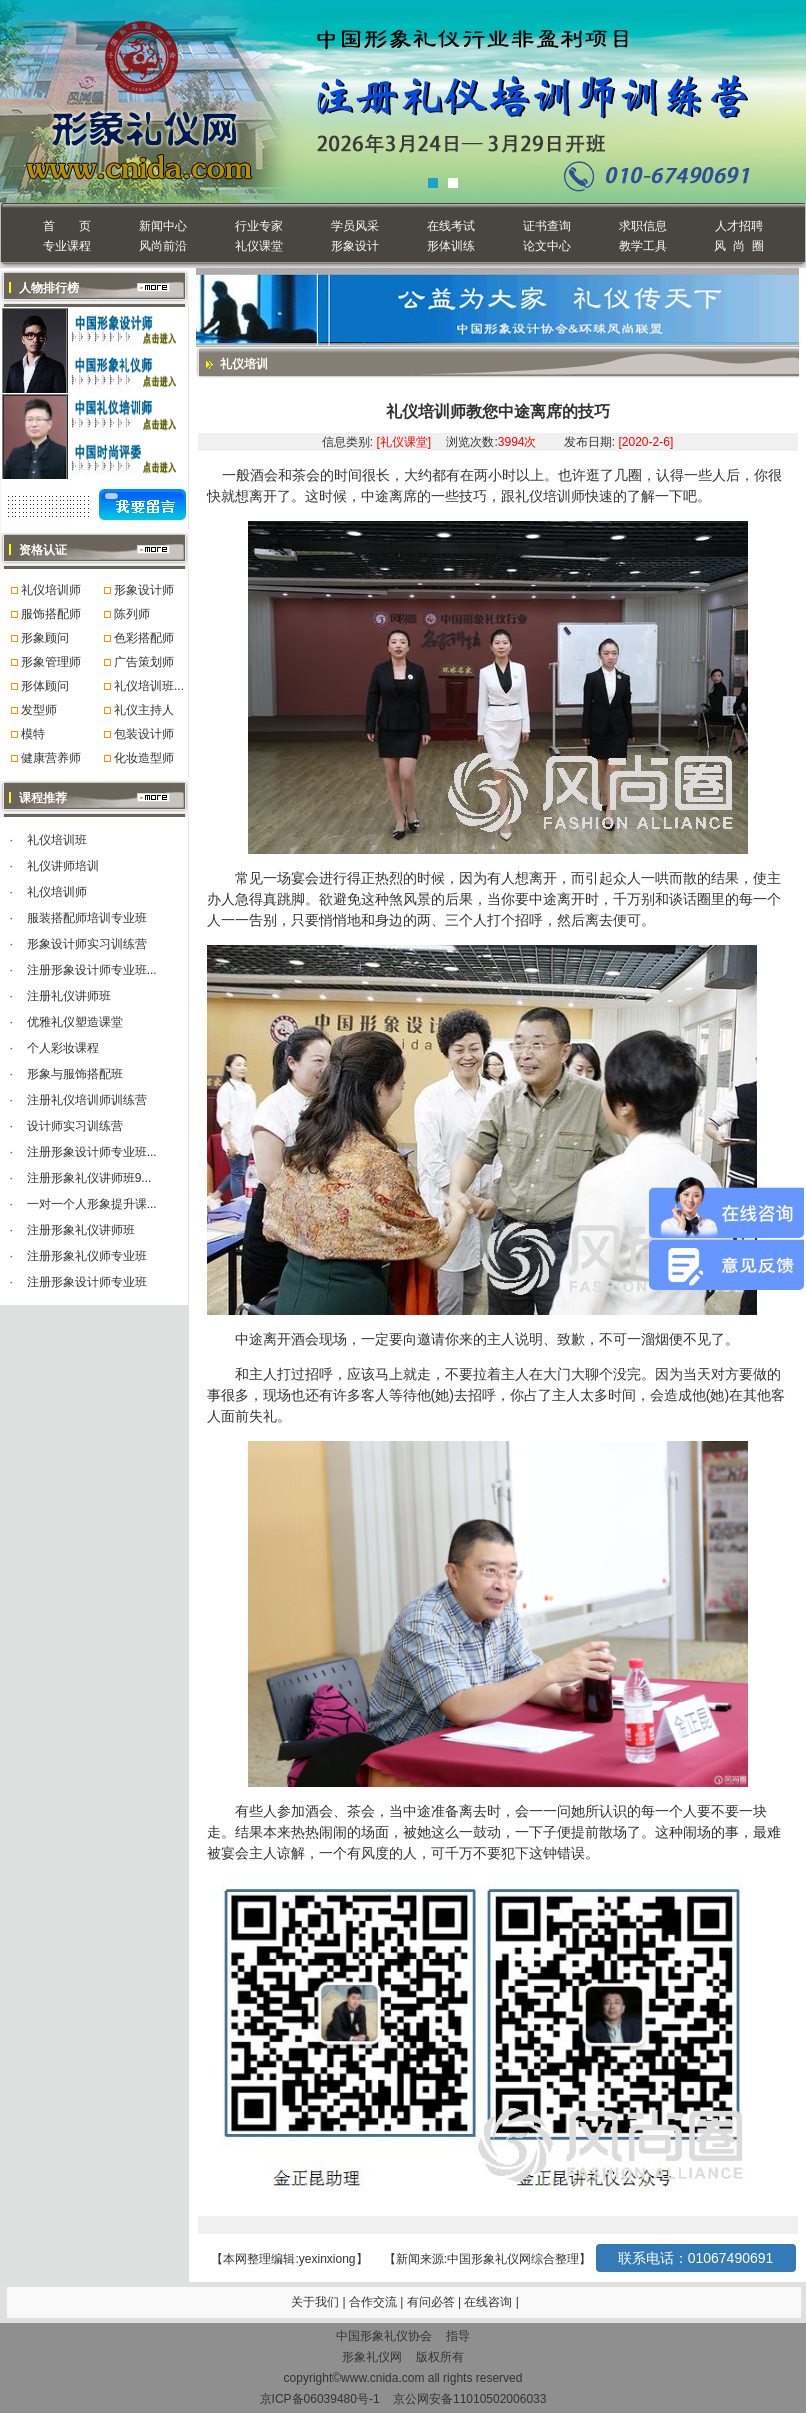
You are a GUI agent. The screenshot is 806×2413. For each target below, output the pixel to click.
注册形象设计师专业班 (87, 1282)
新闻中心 (163, 226)
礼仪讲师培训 (63, 866)
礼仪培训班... (149, 686)
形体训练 (451, 246)
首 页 (66, 226)
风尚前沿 (163, 246)
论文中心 (547, 246)
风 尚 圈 (738, 246)
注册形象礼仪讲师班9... (89, 1178)
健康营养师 (51, 758)
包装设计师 (144, 734)
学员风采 (355, 226)
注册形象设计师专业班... (92, 970)
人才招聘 (739, 226)
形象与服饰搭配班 (75, 1074)
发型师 (39, 710)
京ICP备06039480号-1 (320, 2399)
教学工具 (643, 246)
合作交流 (374, 2302)
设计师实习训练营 (75, 1126)
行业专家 (259, 226)
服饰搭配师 (51, 614)
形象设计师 (144, 590)
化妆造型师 (144, 758)
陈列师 (132, 614)
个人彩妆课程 (63, 1048)
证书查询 (547, 226)
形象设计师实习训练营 (87, 944)
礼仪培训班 (57, 840)
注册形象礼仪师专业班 (87, 1256)
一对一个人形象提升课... (92, 1204)
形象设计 (355, 246)
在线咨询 (489, 2302)
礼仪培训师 (51, 590)
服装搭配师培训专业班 (87, 918)
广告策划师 (144, 662)
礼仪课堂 (259, 246)
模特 (33, 734)
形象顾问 (45, 638)
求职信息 (643, 226)
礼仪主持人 (144, 710)
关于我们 (315, 2302)
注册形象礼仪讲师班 (81, 1230)
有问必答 (432, 2302)
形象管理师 (51, 662)
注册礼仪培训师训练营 (87, 1100)
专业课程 (67, 246)
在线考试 (451, 226)
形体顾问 (45, 686)
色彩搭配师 (144, 638)
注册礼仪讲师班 (69, 996)
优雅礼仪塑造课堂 (75, 1022)
